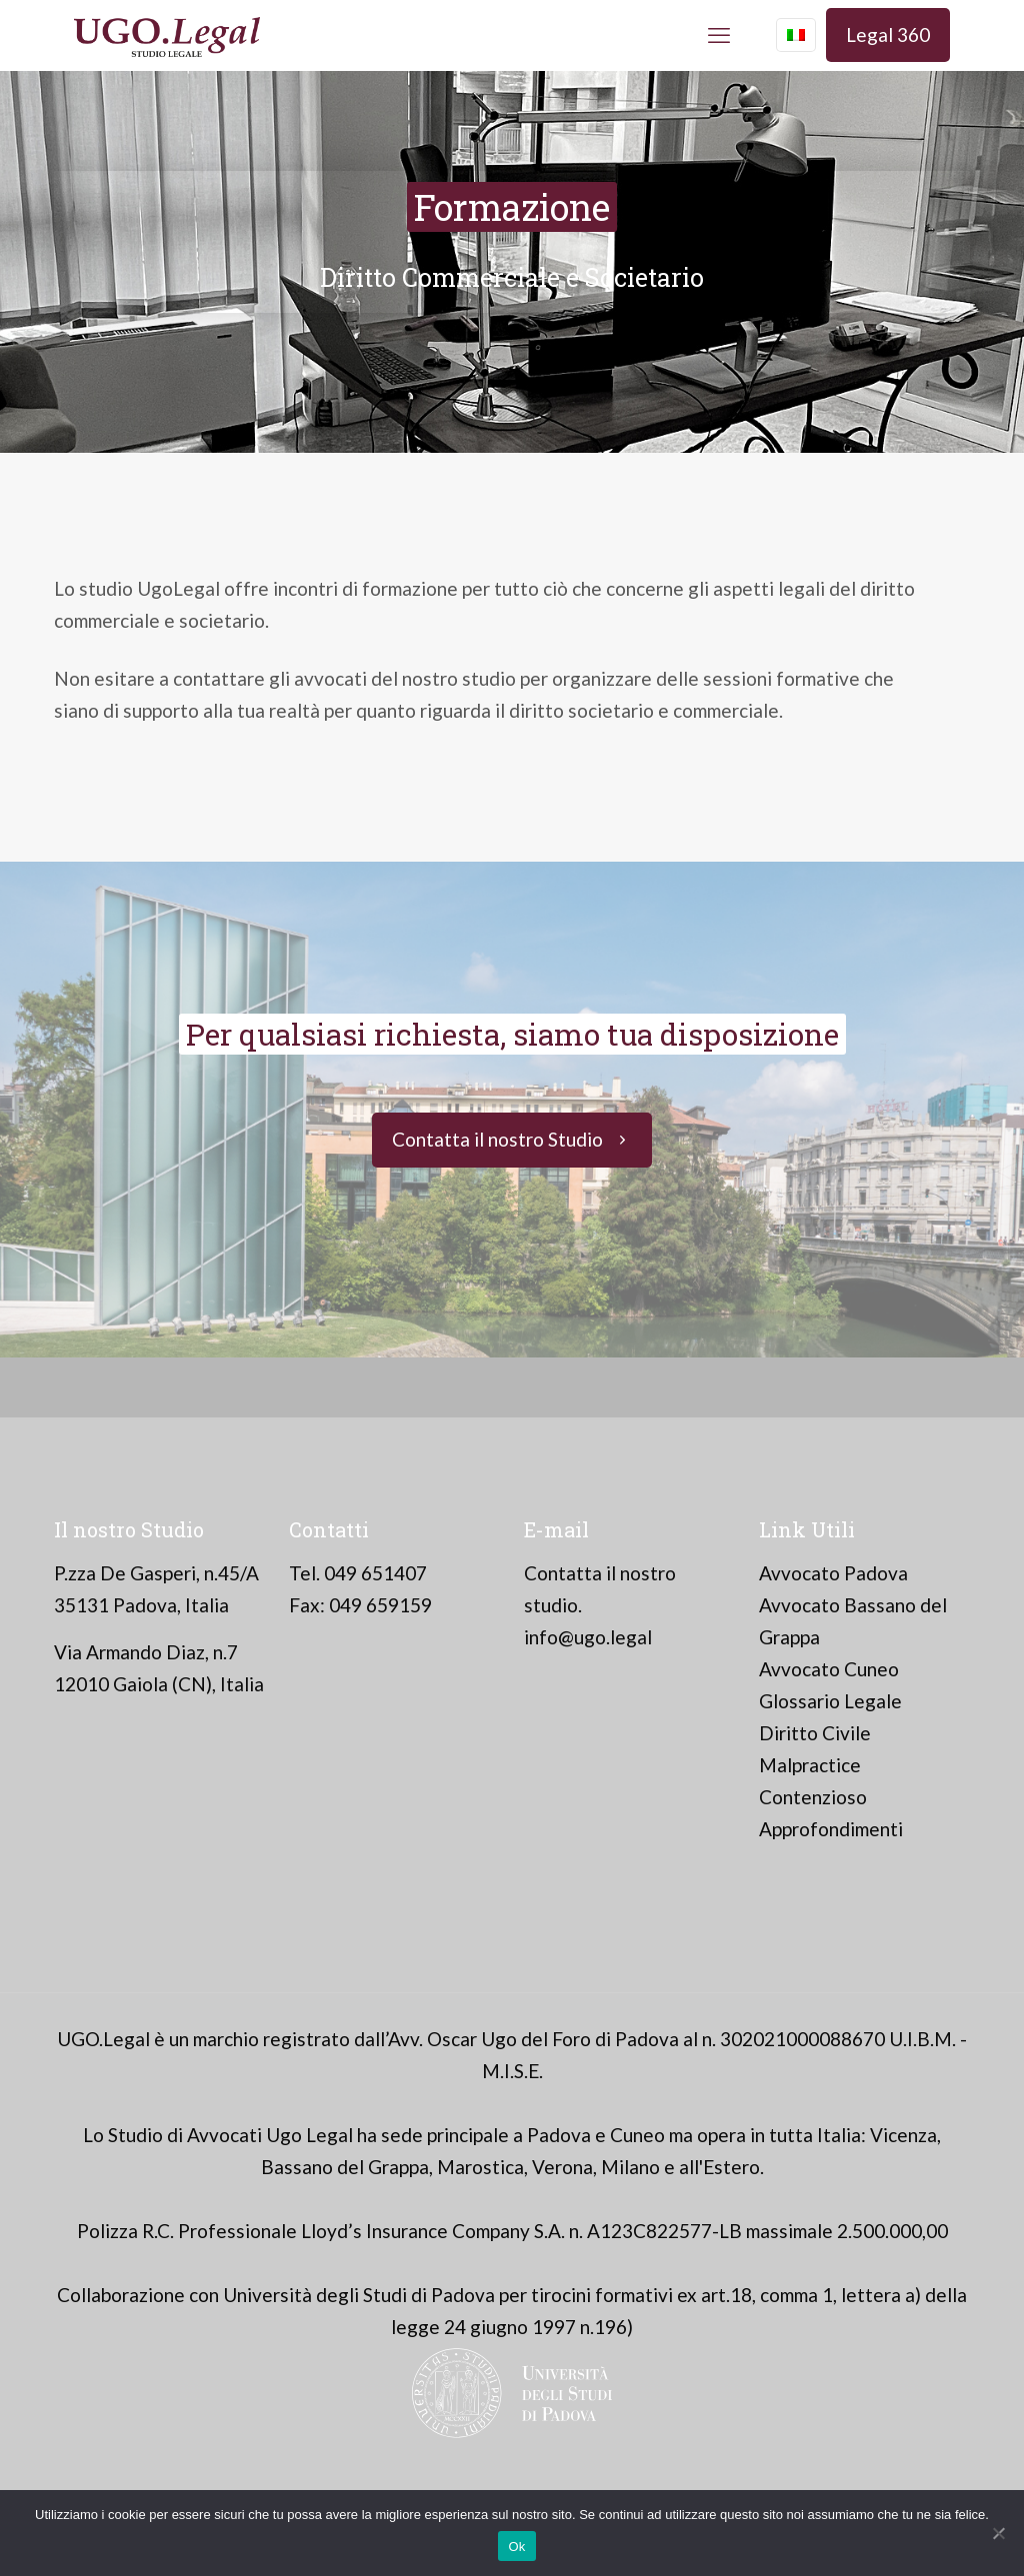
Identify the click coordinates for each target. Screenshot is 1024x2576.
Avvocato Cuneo (829, 1668)
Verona (562, 2166)
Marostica (480, 2166)
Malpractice (810, 1764)
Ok (516, 2546)
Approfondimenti (831, 1828)
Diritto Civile (815, 1732)
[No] (999, 2533)
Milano (630, 2166)
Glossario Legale (830, 1700)
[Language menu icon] (796, 35)
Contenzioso (813, 1796)
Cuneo (637, 2134)
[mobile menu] (719, 35)
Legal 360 (888, 34)
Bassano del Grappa (345, 2166)
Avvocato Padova (833, 1572)
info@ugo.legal (588, 1636)
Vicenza (903, 2134)
